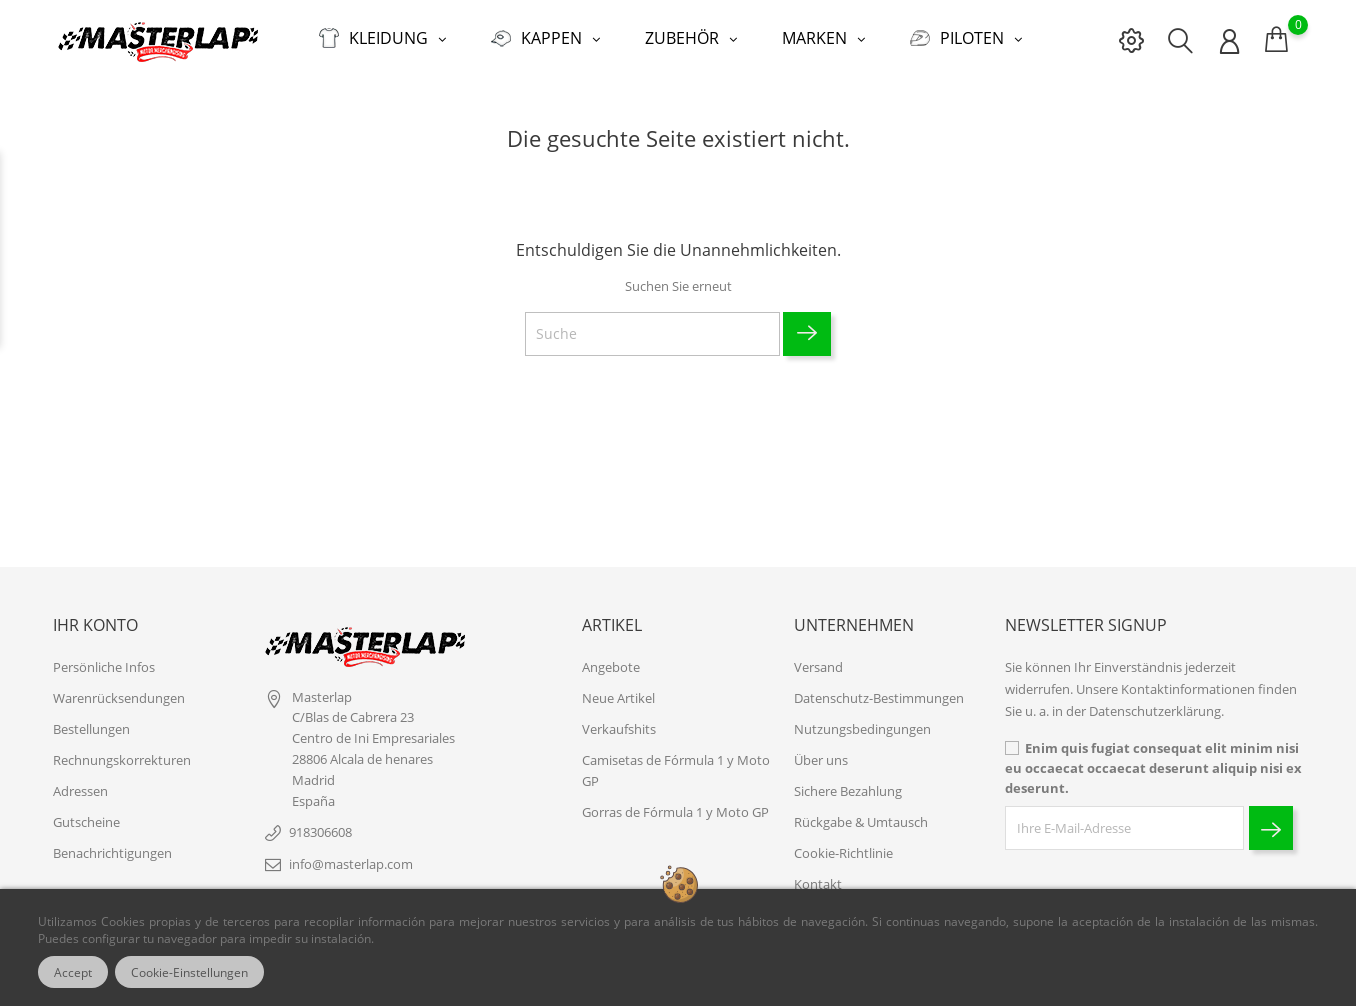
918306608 (320, 832)
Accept (73, 972)
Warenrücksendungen (119, 698)
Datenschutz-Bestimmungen (879, 698)
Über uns (821, 760)
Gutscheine (86, 822)
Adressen (80, 791)
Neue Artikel (618, 698)
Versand (818, 667)
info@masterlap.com (351, 864)
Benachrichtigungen (112, 853)
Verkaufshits (619, 729)
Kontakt (818, 884)
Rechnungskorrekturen (122, 760)
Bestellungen (91, 729)
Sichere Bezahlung (848, 791)
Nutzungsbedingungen (862, 729)
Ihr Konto (95, 625)
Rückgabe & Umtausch (861, 822)
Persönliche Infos (104, 667)
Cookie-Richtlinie (843, 853)
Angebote (611, 667)
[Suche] (652, 334)
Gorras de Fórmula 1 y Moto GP (675, 812)
